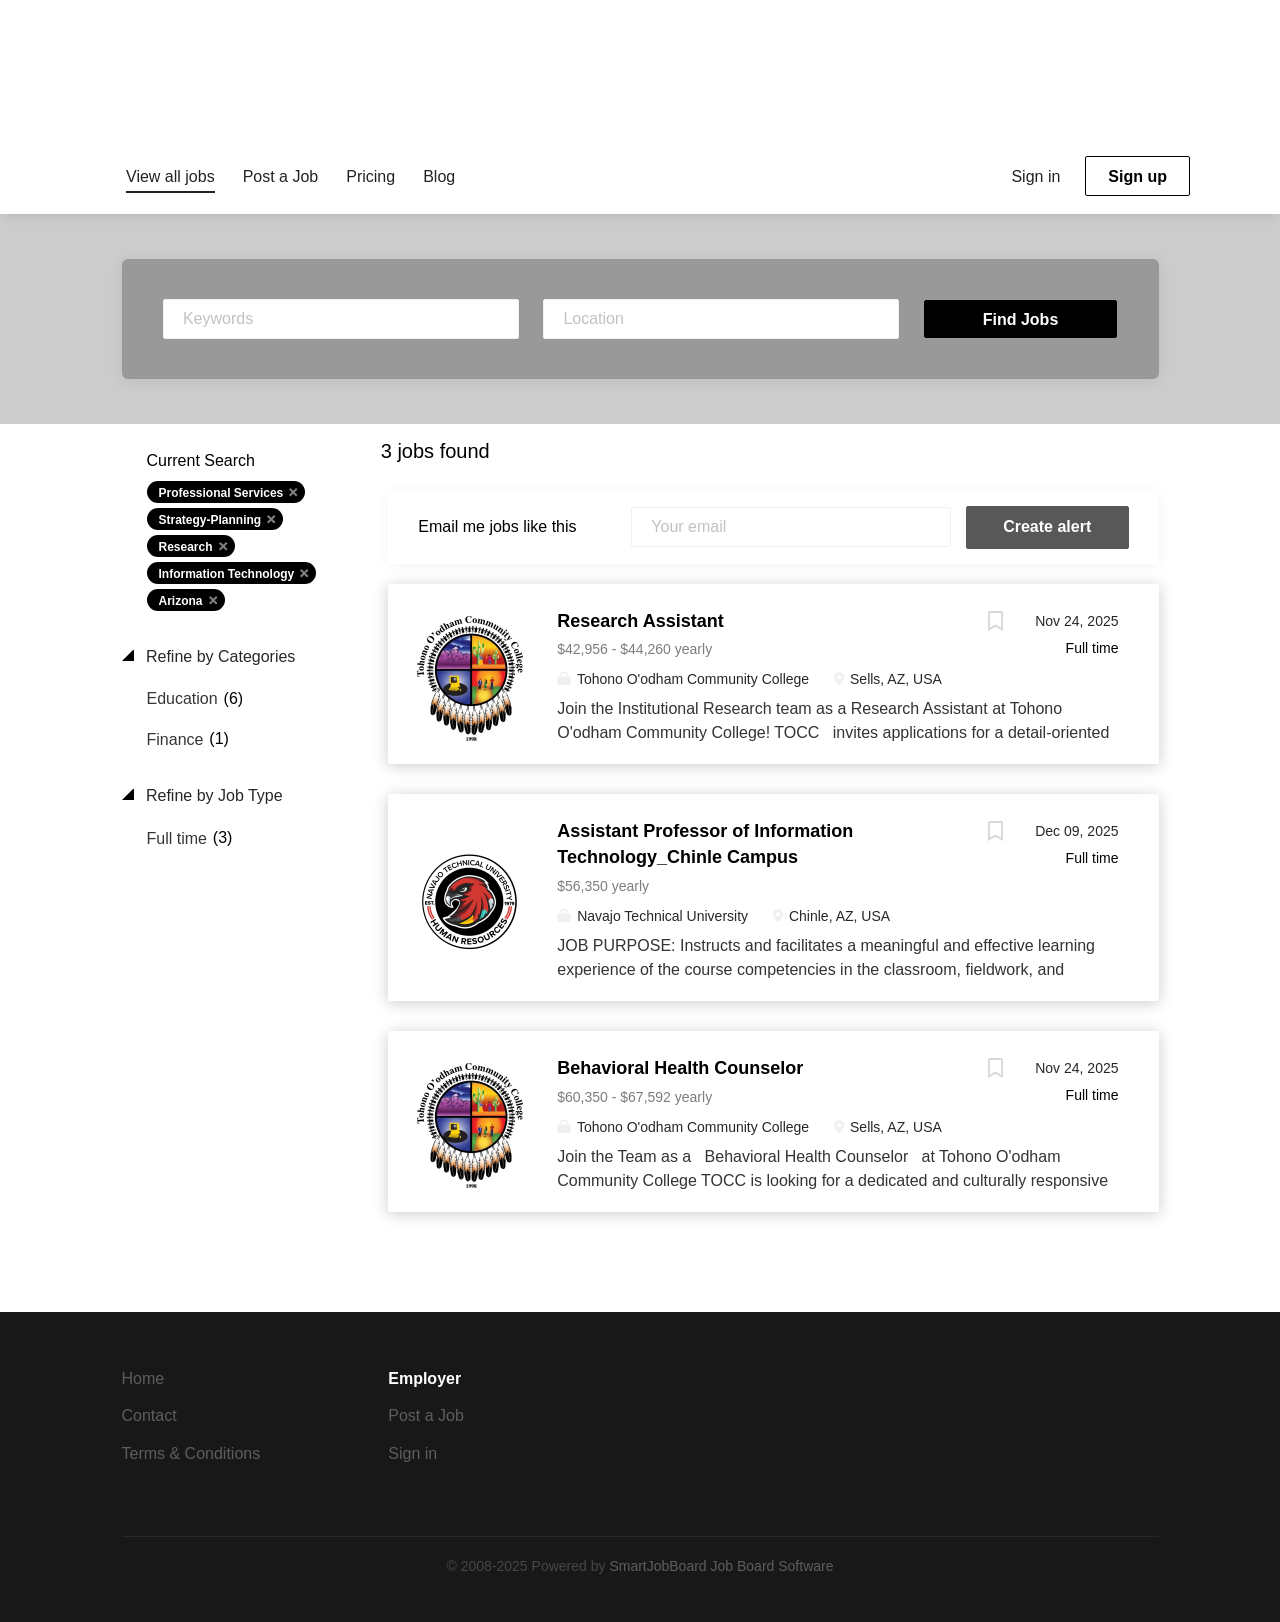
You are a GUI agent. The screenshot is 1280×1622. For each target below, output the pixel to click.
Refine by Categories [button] (219, 656)
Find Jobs (1021, 319)
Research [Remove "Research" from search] (186, 547)
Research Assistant (640, 621)
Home (143, 1378)
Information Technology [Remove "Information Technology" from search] (227, 574)
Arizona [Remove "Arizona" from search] (181, 601)
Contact (149, 1415)
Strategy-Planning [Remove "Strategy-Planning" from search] (210, 520)
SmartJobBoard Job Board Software (721, 1566)
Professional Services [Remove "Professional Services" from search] (221, 493)
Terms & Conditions (191, 1453)
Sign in (1035, 176)
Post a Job (426, 1415)
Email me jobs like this (497, 526)
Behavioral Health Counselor (680, 1068)
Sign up (1137, 176)
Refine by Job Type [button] (212, 795)
